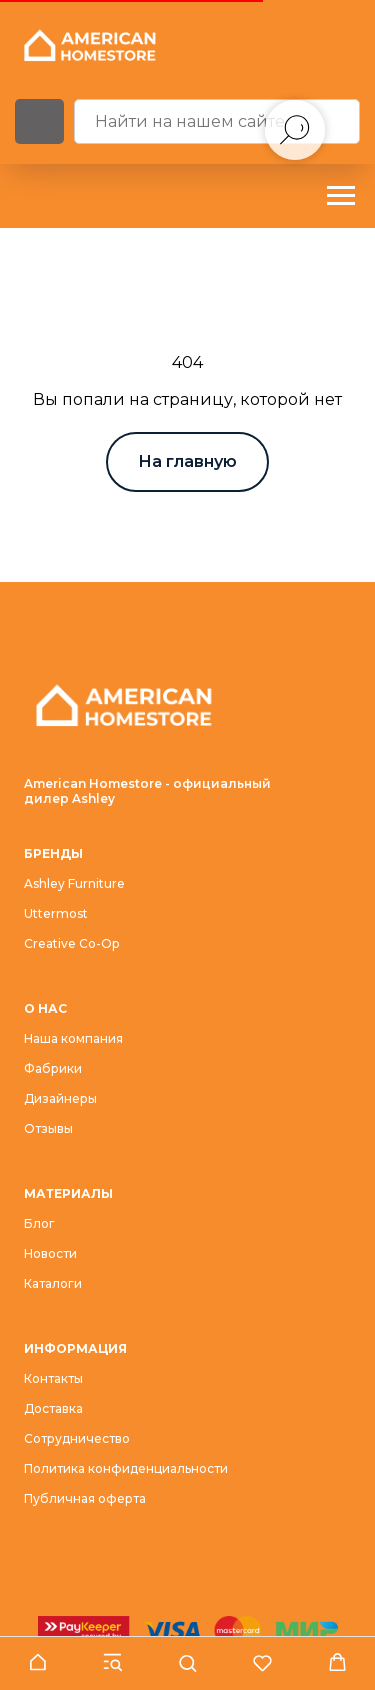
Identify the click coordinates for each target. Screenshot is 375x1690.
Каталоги (53, 1283)
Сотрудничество (77, 1438)
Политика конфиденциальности (126, 1468)
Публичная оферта (85, 1498)
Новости (50, 1253)
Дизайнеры (60, 1098)
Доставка (53, 1408)
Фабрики (53, 1068)
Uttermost (56, 913)
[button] (37, 1662)
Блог (39, 1223)
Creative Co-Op (71, 943)
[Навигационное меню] (341, 196)
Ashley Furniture (74, 883)
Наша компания (73, 1038)
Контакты (53, 1378)
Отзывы (48, 1128)
